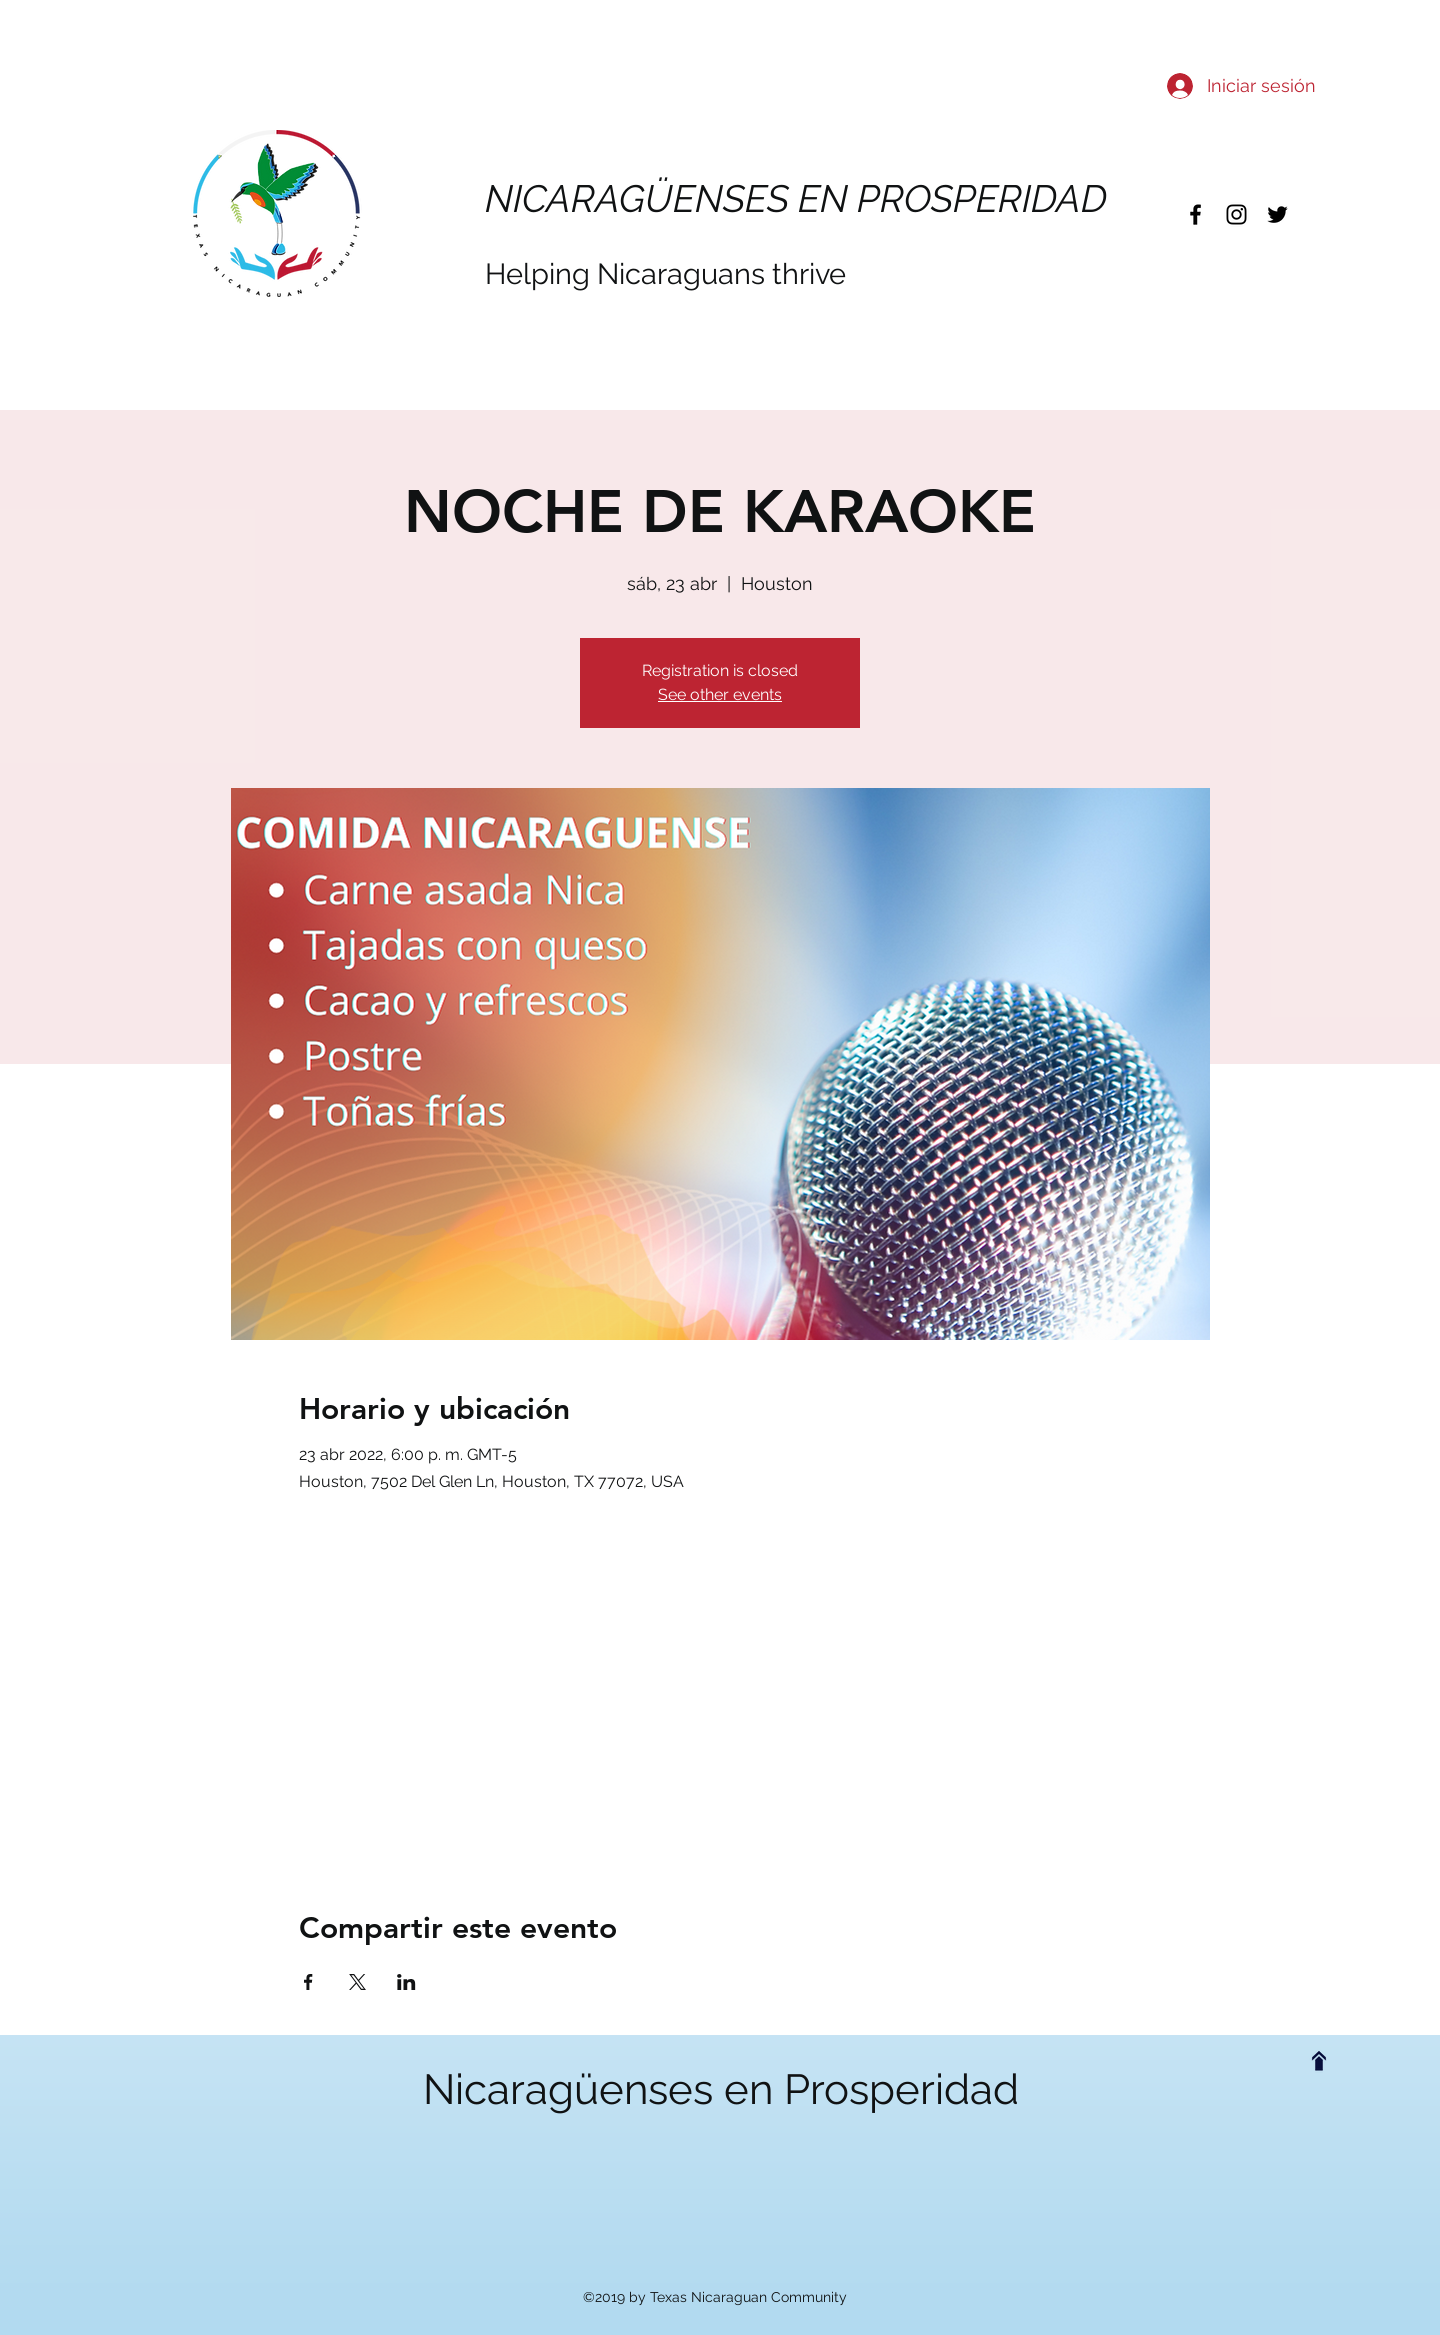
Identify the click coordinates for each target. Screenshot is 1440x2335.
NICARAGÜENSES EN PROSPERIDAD (796, 198)
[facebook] (1195, 214)
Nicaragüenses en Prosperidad (721, 2089)
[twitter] (1277, 214)
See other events (720, 694)
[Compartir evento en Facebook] (308, 1982)
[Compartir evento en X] (357, 1982)
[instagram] (1236, 214)
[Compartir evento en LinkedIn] (406, 1982)
